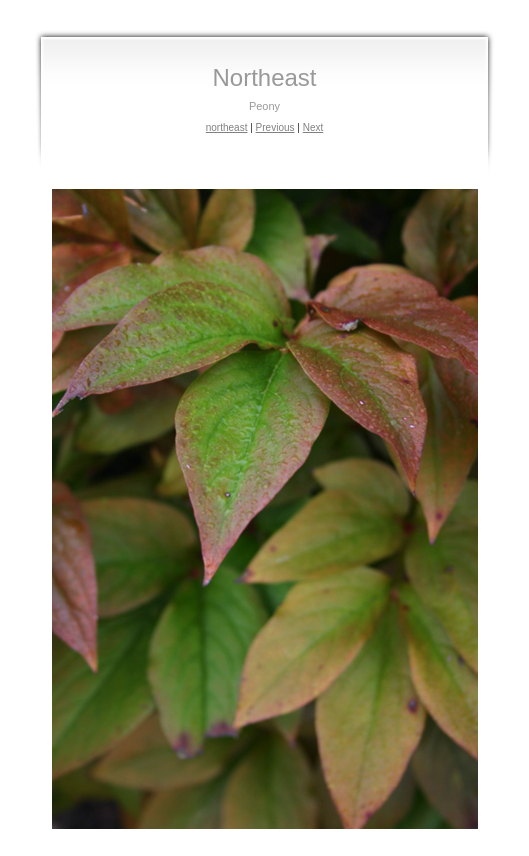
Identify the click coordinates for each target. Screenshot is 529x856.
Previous (275, 127)
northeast (227, 127)
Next (313, 127)
